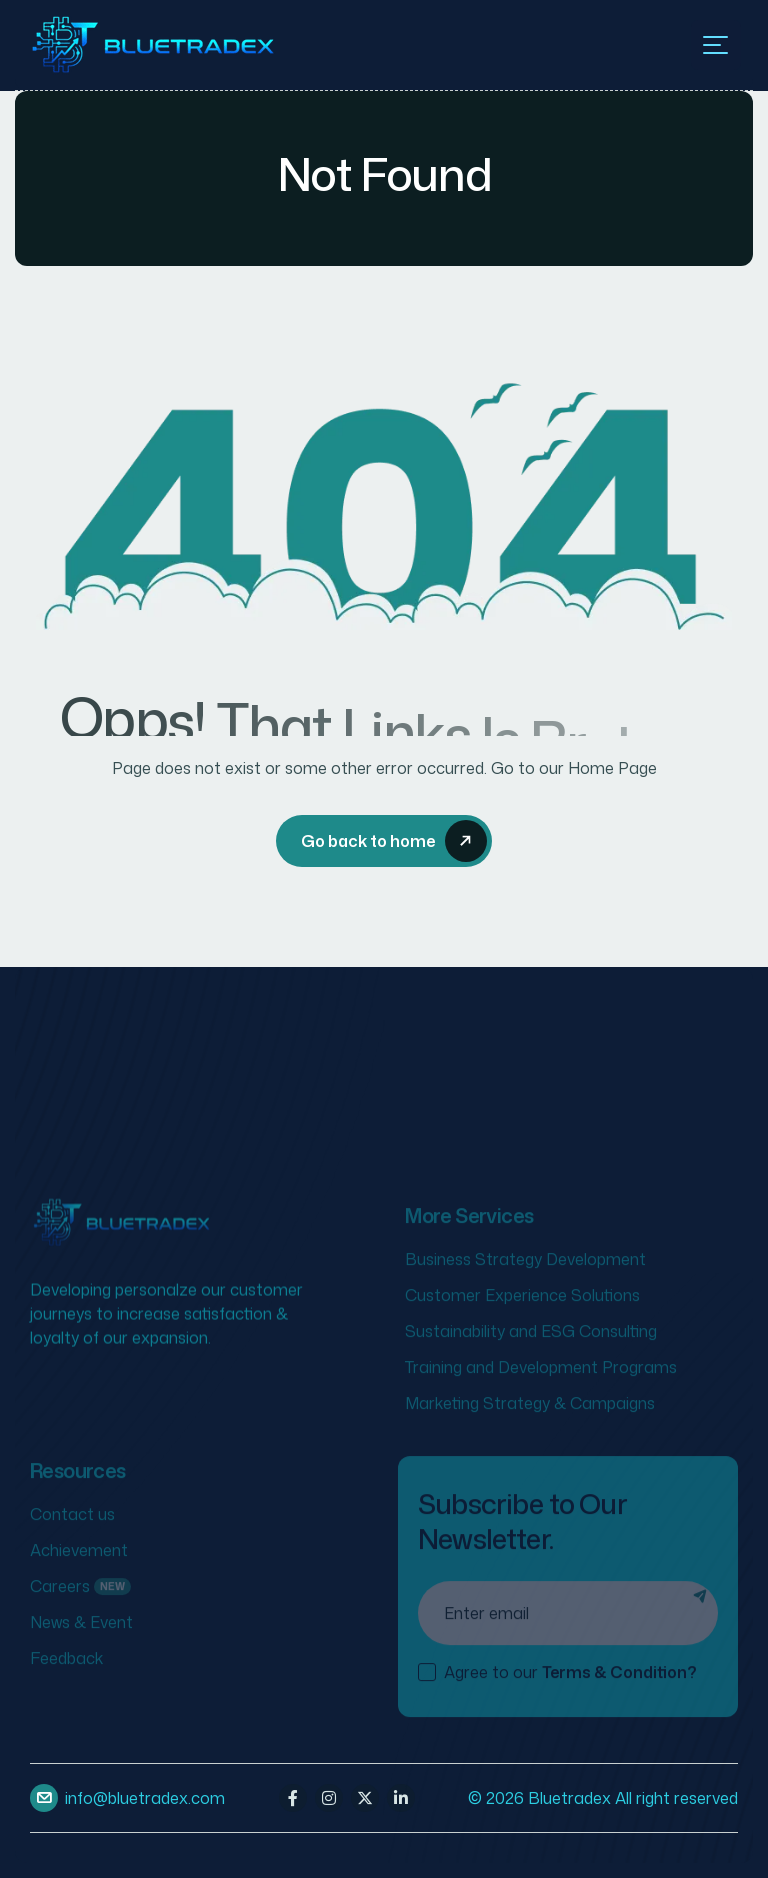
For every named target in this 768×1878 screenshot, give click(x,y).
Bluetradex (569, 1798)
